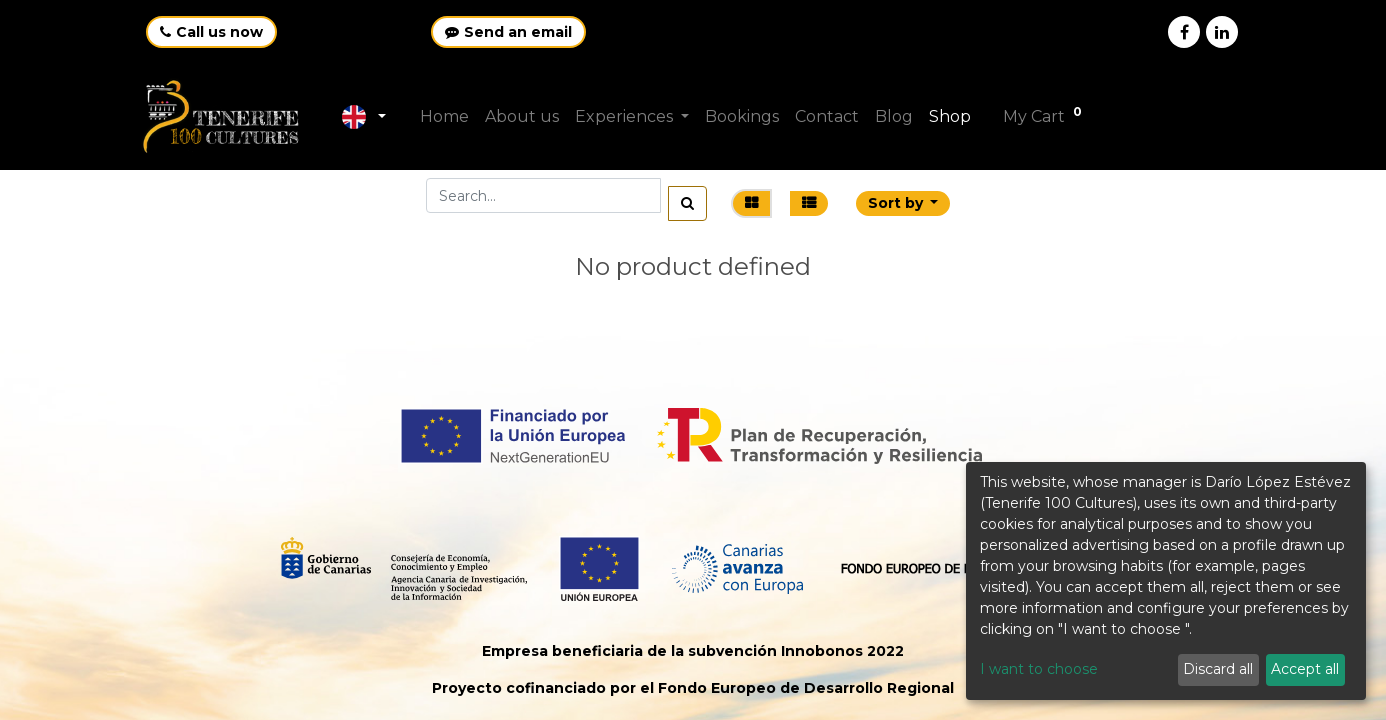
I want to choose (1039, 669)
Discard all (1218, 669)
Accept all (1305, 669)
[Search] (687, 203)
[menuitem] (446, 117)
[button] (903, 203)
